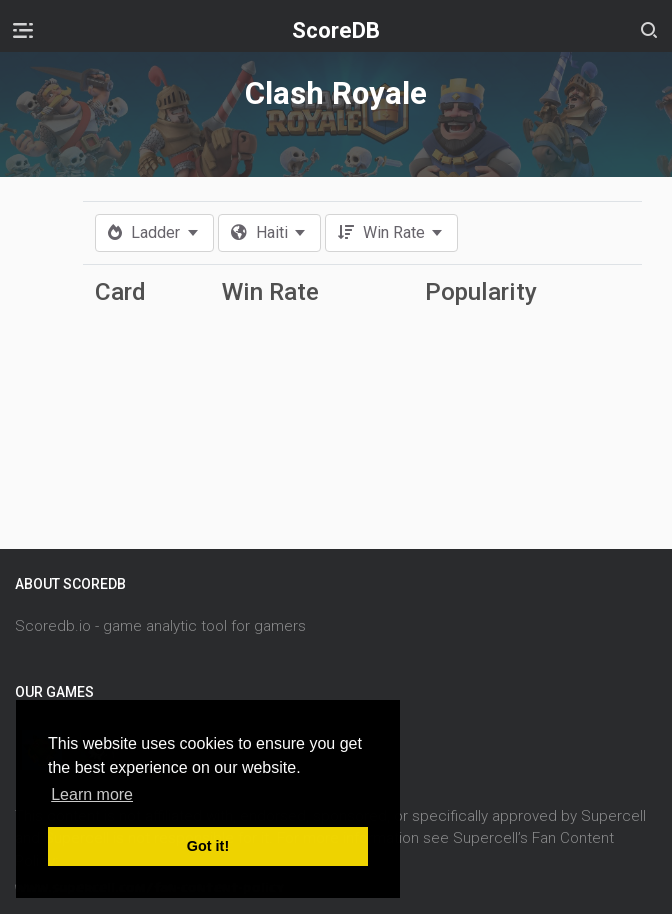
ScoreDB (336, 30)
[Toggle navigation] (23, 30)
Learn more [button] (92, 794)
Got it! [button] (208, 846)
